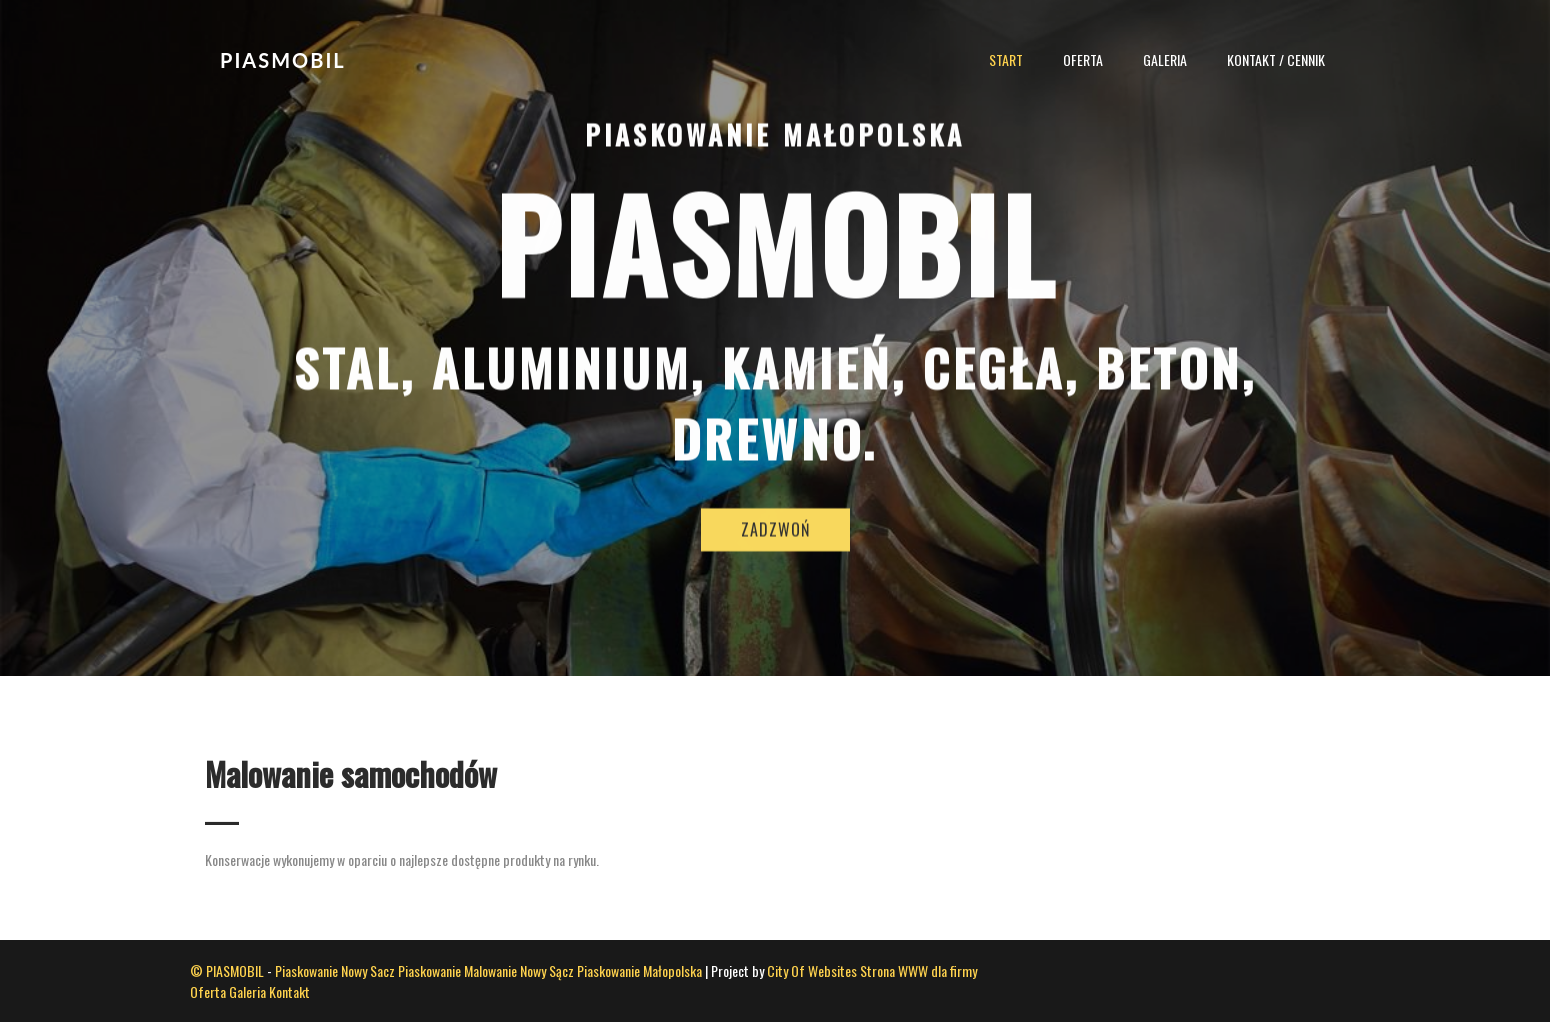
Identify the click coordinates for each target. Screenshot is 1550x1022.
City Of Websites (812, 970)
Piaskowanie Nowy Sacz (335, 970)
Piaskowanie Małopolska (639, 970)
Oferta (1083, 59)
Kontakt (289, 991)
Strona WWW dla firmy (918, 970)
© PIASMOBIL (227, 970)
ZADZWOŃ (775, 551)
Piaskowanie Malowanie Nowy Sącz (486, 970)
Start (1006, 59)
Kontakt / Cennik (1276, 59)
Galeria (1165, 59)
